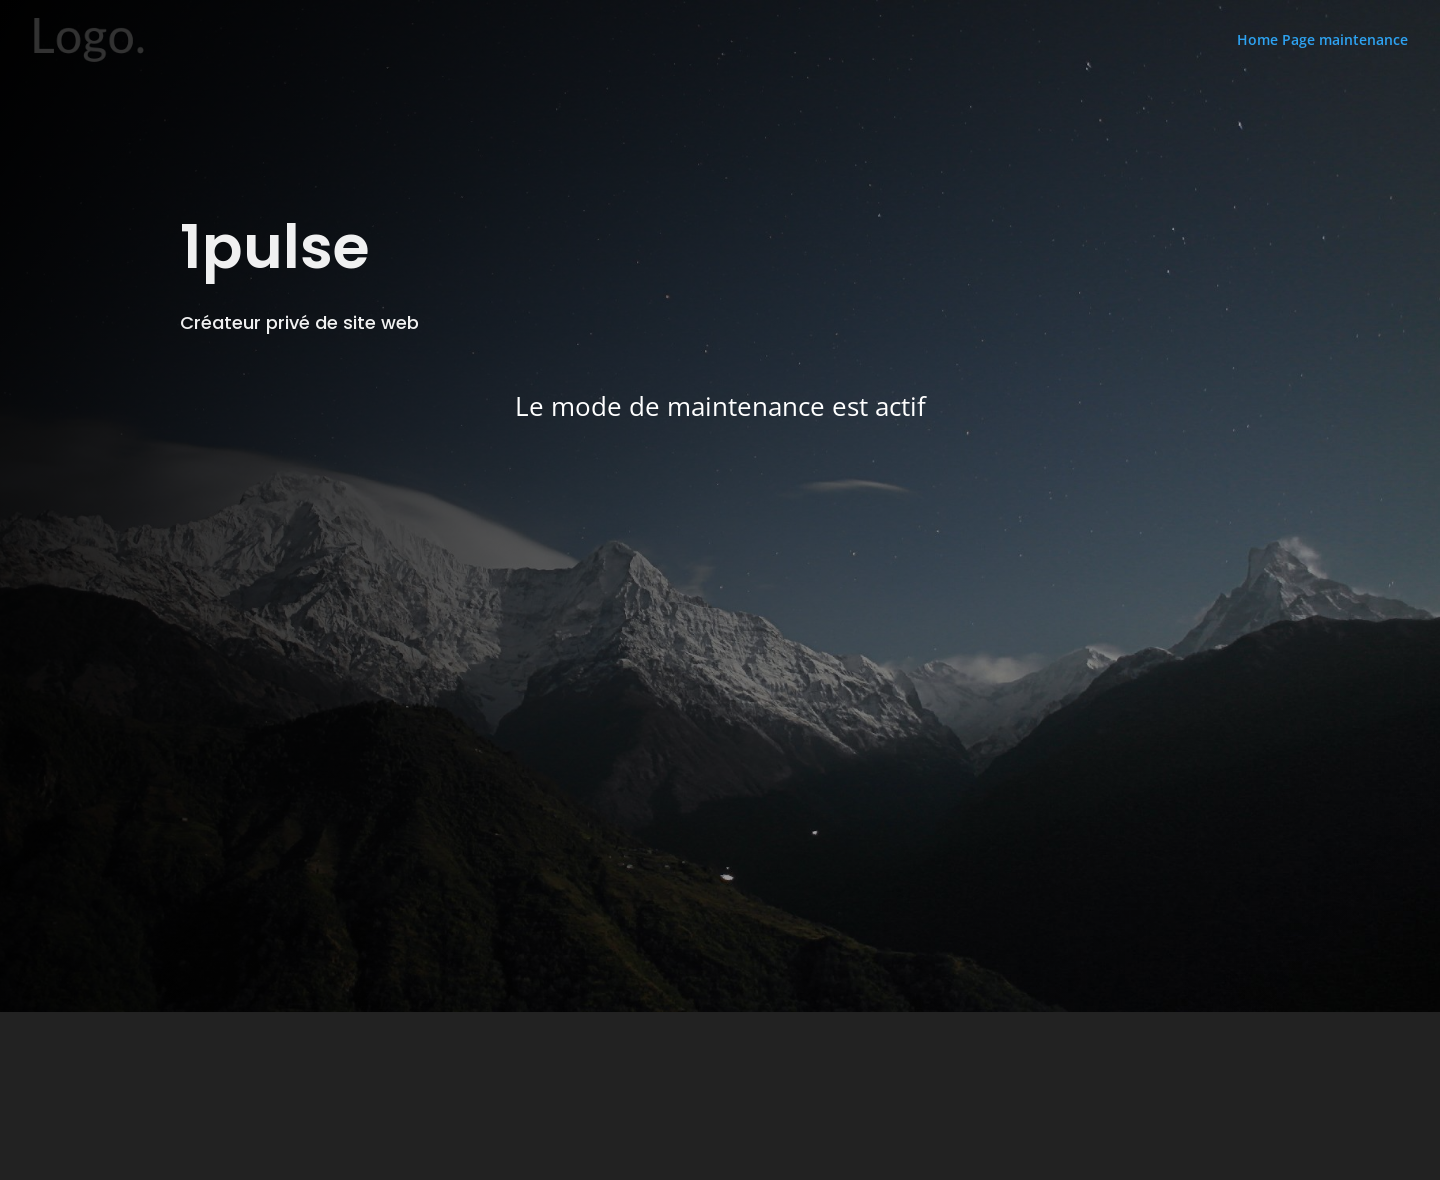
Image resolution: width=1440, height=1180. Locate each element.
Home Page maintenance (1322, 40)
